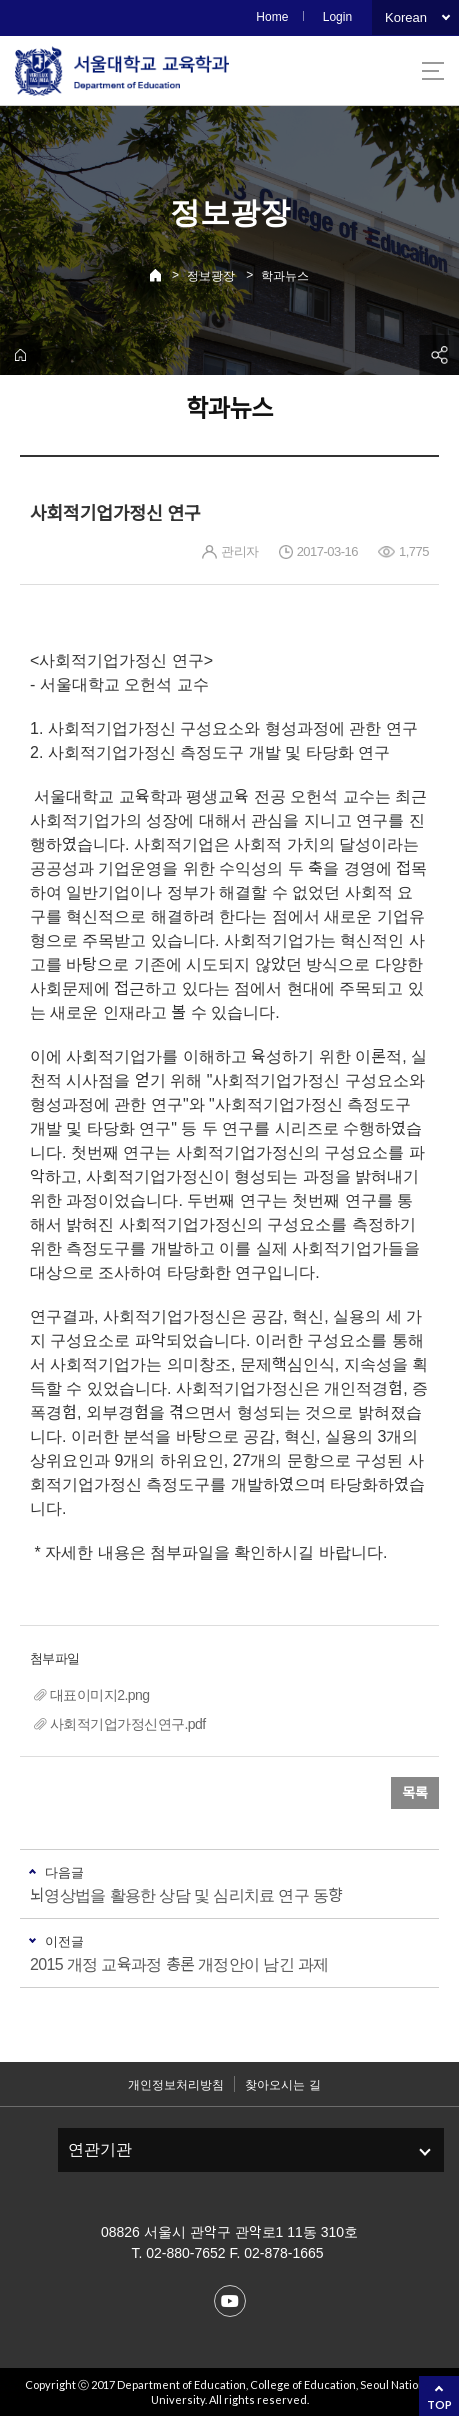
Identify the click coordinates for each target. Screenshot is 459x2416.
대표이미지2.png (99, 1695)
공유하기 (439, 355)
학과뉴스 (285, 276)
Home (272, 17)
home (20, 355)
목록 (415, 1793)
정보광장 (211, 276)
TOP (439, 2404)
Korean (406, 17)
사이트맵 (433, 71)
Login (337, 17)
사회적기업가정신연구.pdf (128, 1724)
